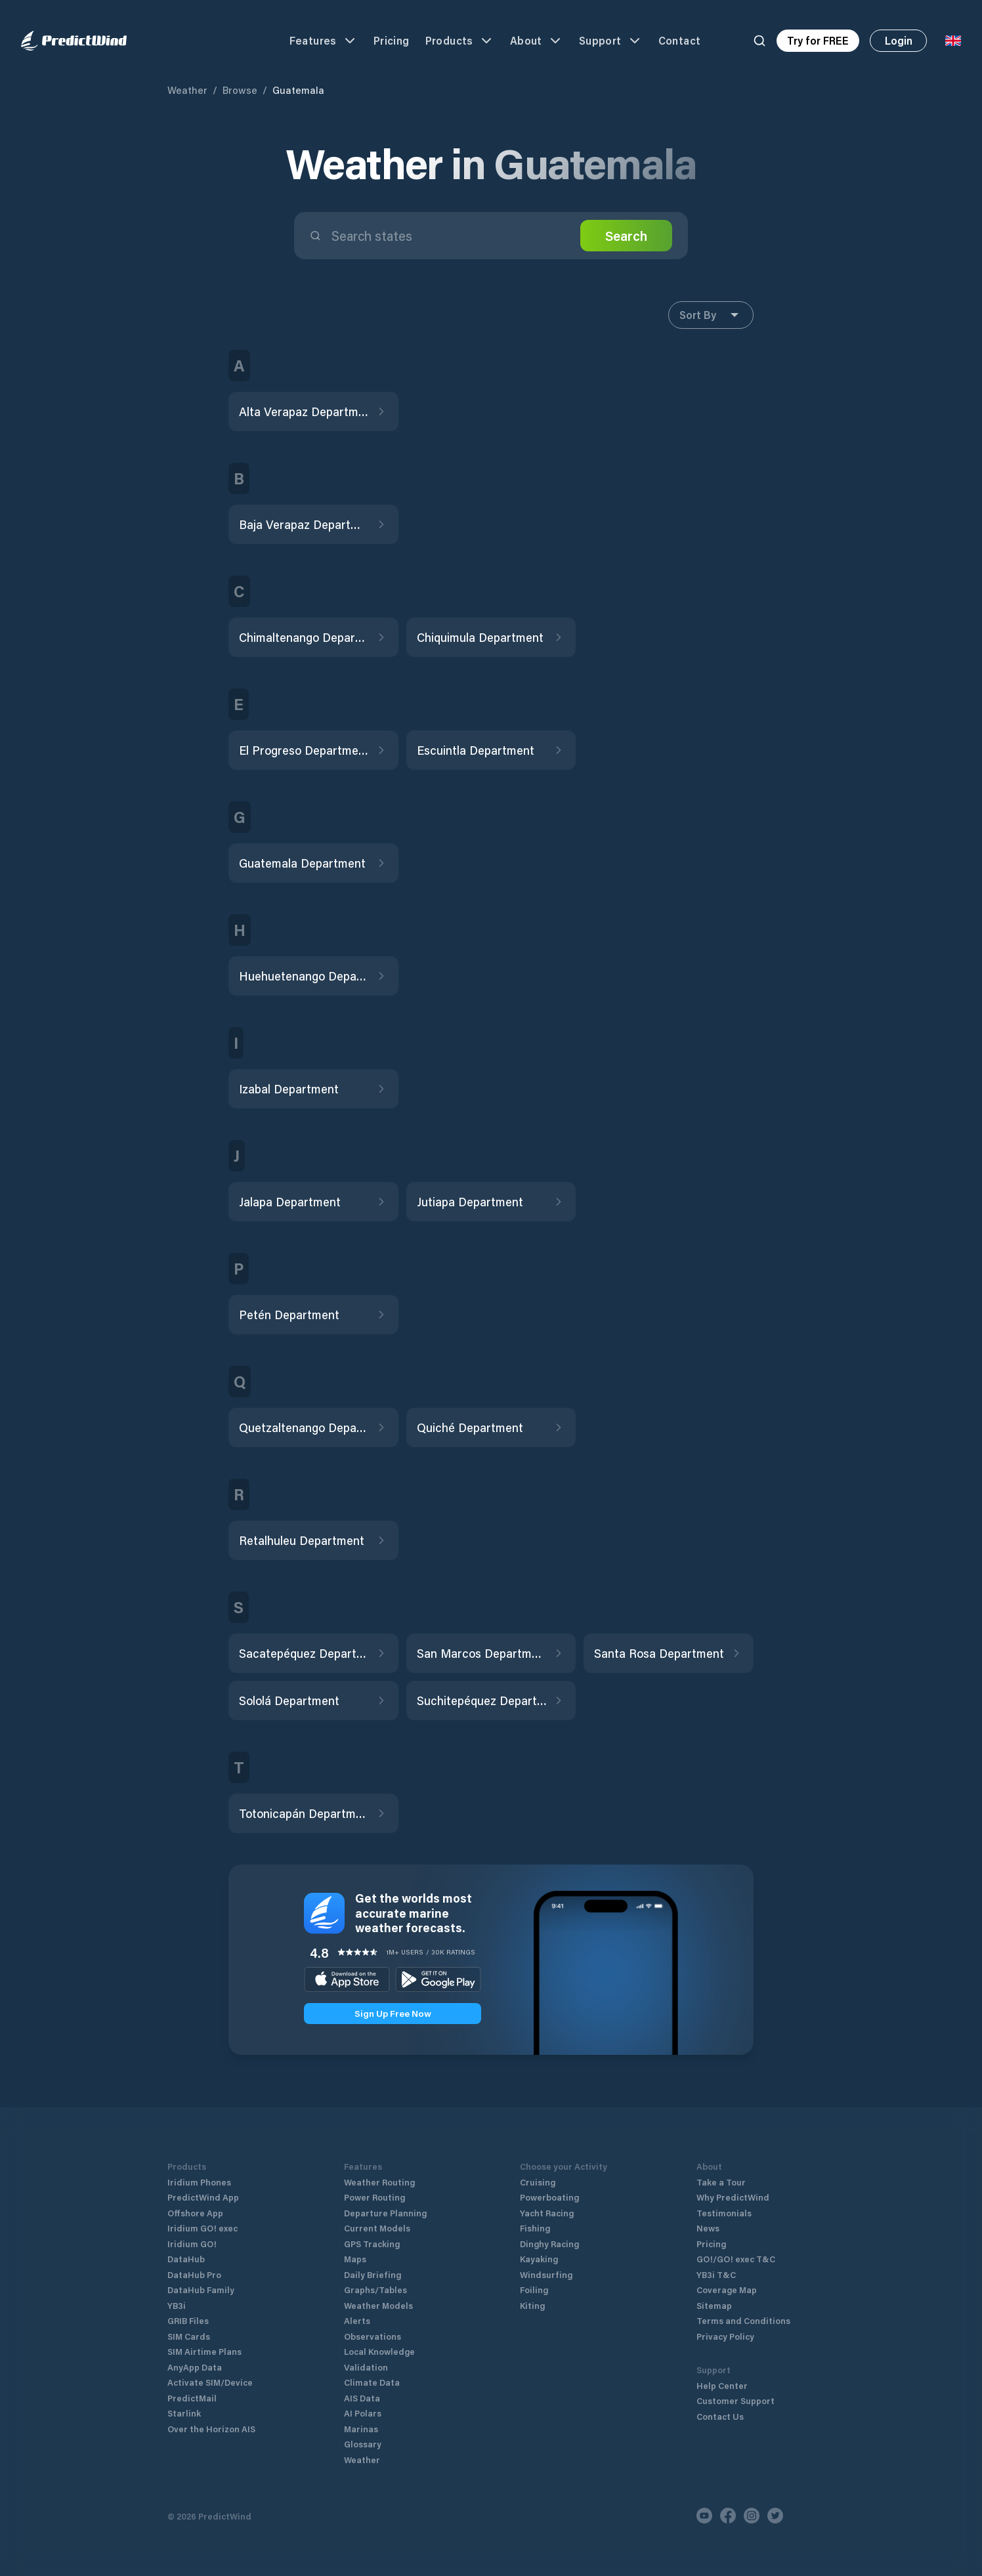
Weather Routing (379, 2181)
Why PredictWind (732, 2197)
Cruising (537, 2181)
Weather (187, 89)
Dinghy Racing (549, 2243)
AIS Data (362, 2397)
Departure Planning (385, 2212)
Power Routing (374, 2197)
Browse (240, 89)
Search (626, 235)
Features (323, 41)
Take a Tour (721, 2181)
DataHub (186, 2258)
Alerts (357, 2320)
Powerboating (549, 2197)
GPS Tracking (372, 2243)
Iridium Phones (199, 2181)
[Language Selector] (953, 40)
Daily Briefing (372, 2274)
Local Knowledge (379, 2351)
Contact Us (720, 2416)
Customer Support (735, 2400)
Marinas (361, 2428)
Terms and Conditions (743, 2320)
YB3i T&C (716, 2274)
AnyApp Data (194, 2367)
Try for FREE (818, 40)
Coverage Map (726, 2289)
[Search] (759, 40)
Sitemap (714, 2305)
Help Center (722, 2385)
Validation (366, 2367)
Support (611, 41)
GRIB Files (188, 2320)
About (536, 41)
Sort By (710, 315)
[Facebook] (728, 2515)
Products (459, 41)
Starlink (184, 2412)
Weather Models (378, 2305)
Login (898, 40)
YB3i (176, 2305)
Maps (355, 2258)
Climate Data (372, 2382)
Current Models (377, 2227)
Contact (679, 40)
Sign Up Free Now (392, 2013)
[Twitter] (775, 2515)
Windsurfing (546, 2274)
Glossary (362, 2443)
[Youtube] (704, 2515)
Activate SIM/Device (210, 2382)
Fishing (535, 2227)
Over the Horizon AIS (211, 2428)
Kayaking (539, 2258)
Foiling (534, 2289)
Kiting (532, 2305)
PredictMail (192, 2397)
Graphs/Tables (375, 2289)
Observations (372, 2336)
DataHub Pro (194, 2274)
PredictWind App (203, 2197)
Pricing (392, 40)
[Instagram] (751, 2515)
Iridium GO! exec (202, 2227)
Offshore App (195, 2212)
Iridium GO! (192, 2243)
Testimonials (724, 2212)
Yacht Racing (547, 2212)
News (707, 2227)
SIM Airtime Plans (204, 2351)
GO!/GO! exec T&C (735, 2258)
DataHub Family (200, 2289)
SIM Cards (188, 2336)
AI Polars (362, 2412)
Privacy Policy (725, 2336)
